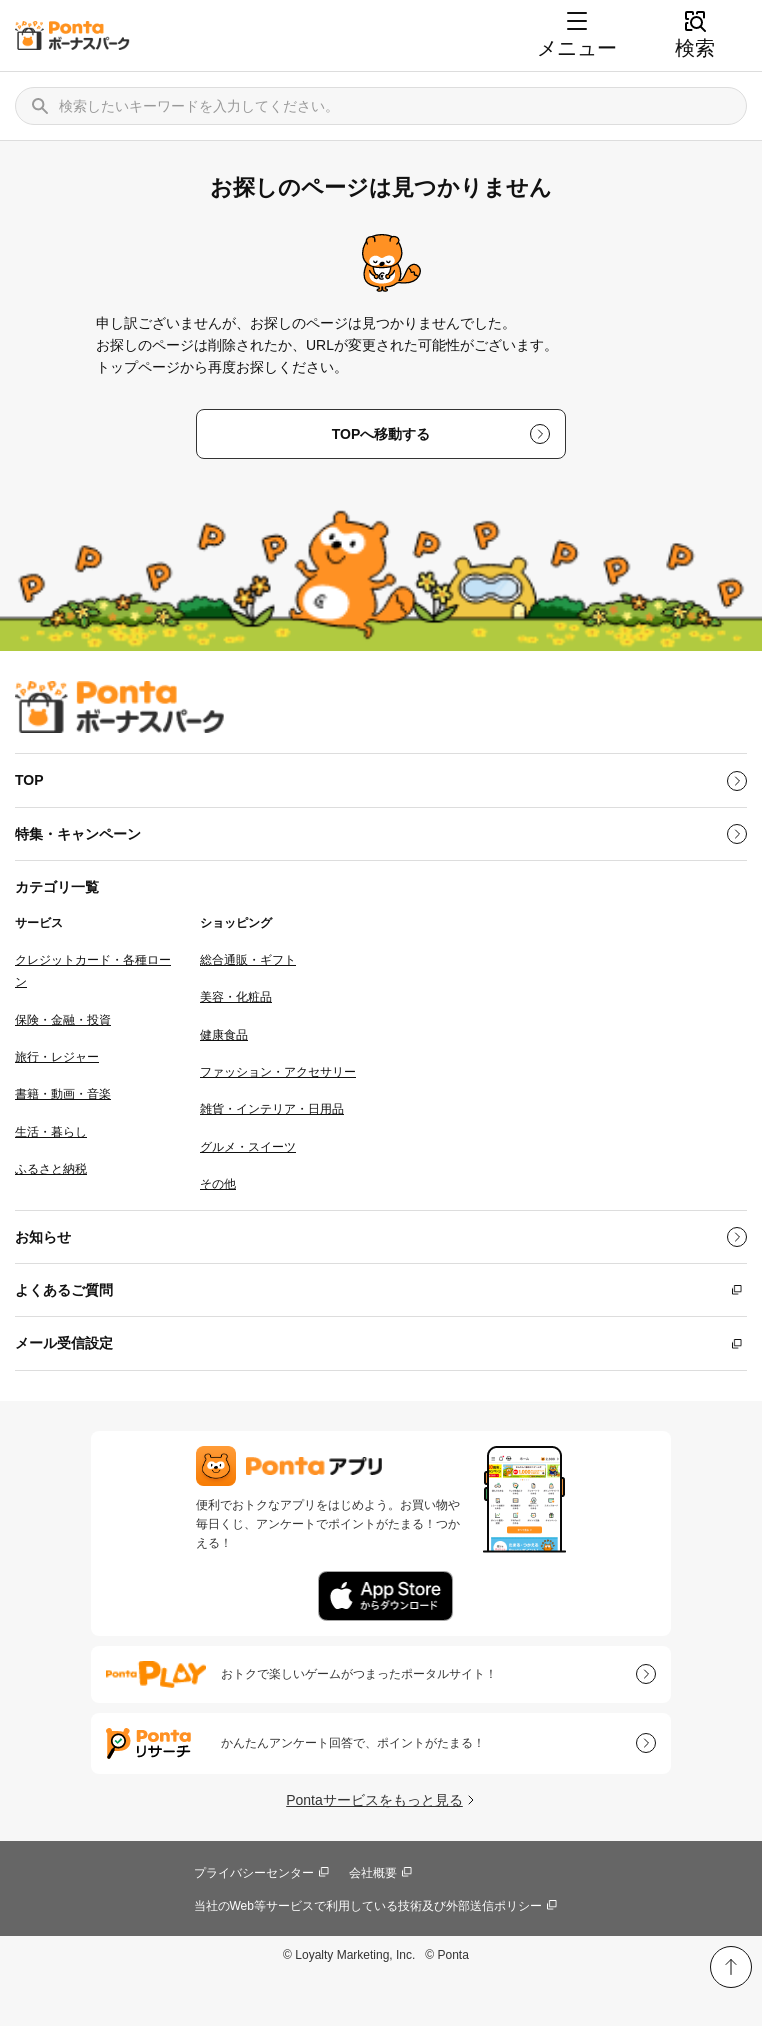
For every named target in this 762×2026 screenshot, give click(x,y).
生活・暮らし (51, 1132)
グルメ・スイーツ (248, 1147)
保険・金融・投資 (63, 1020)
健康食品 (224, 1035)
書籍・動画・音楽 (63, 1094)
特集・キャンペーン (78, 834)
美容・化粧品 (236, 997)
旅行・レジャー (57, 1057)
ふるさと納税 (51, 1169)
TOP (29, 780)
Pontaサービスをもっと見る (374, 1800)
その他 (218, 1184)
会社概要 (373, 1873)
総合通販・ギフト (248, 960)
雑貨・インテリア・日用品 (272, 1109)
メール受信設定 (64, 1343)
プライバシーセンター (254, 1873)
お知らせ (43, 1237)
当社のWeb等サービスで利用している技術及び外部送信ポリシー (368, 1906)
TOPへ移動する (381, 434)
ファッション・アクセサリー (278, 1072)
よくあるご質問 (64, 1290)
